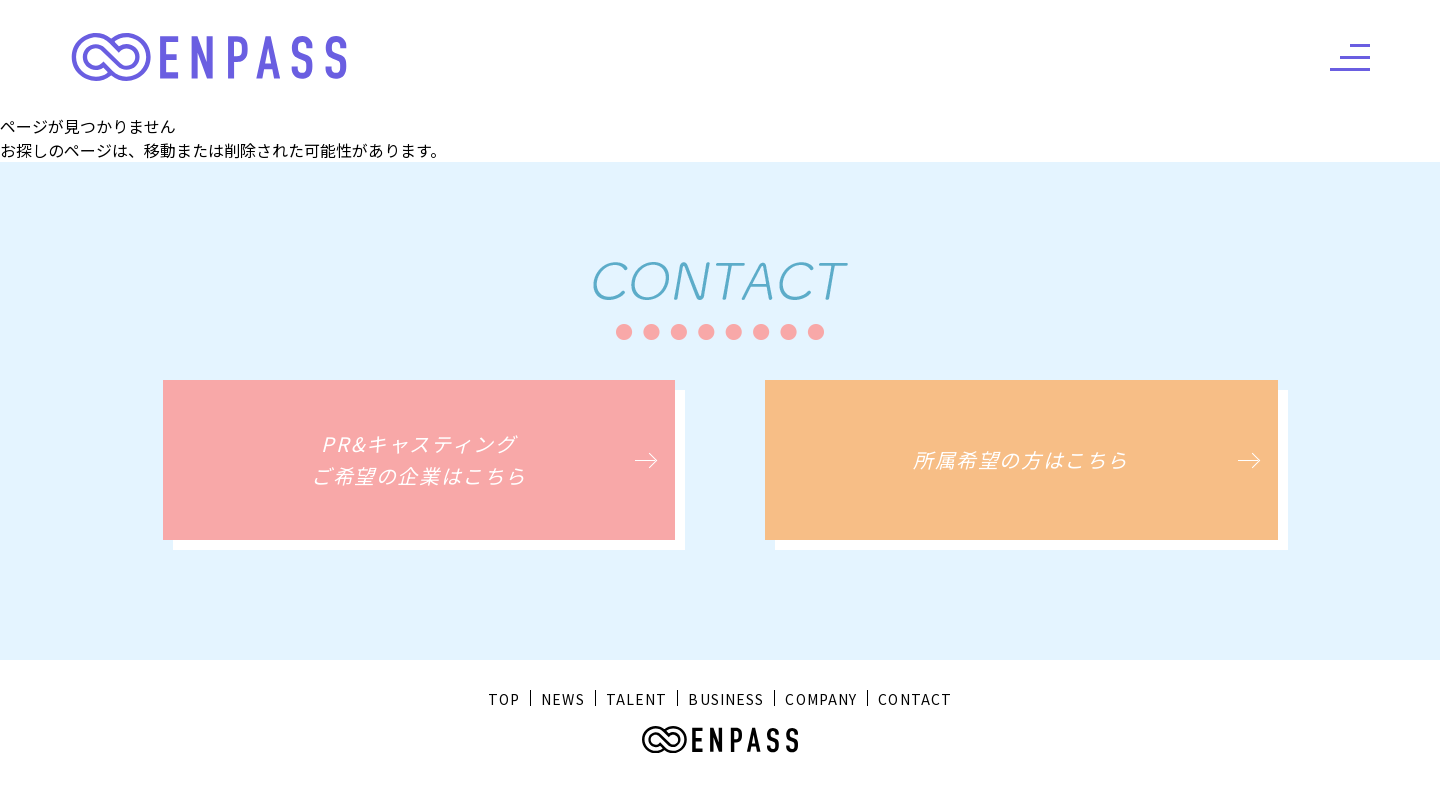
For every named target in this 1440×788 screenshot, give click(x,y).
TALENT (637, 699)
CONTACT (915, 699)
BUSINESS (726, 699)
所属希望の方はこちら (1021, 459)
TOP (504, 699)
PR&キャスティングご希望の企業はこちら (419, 459)
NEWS (562, 699)
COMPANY (821, 699)
